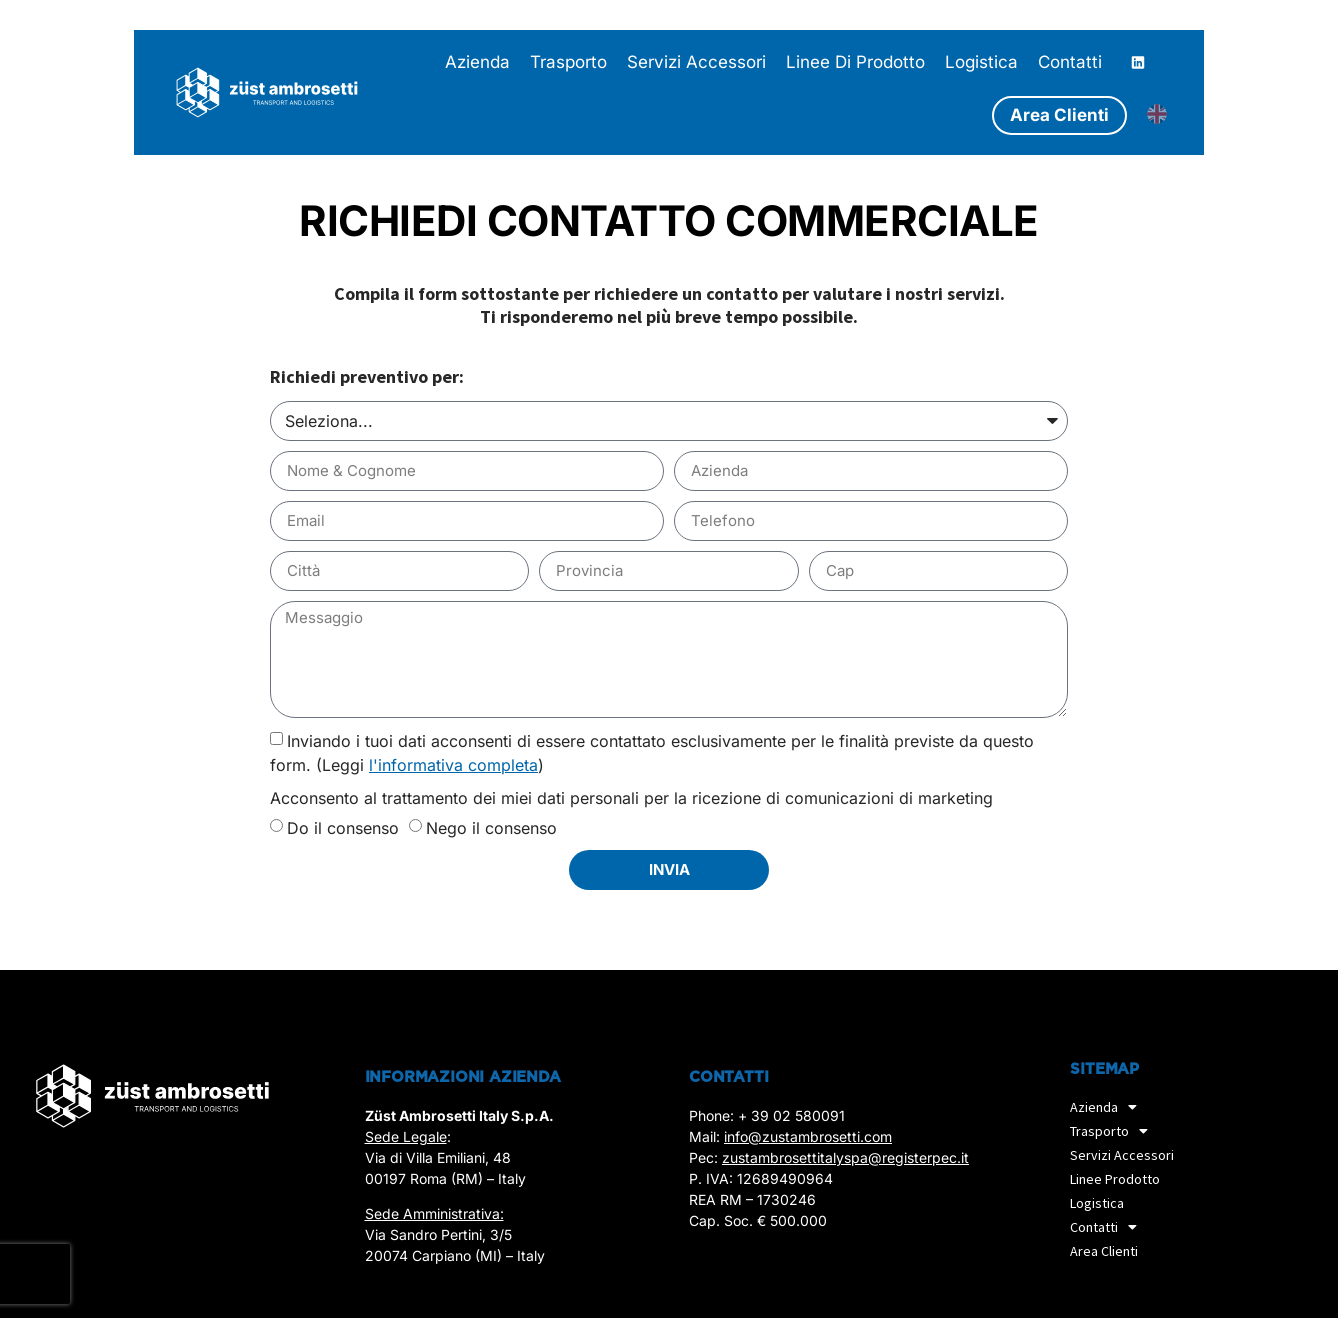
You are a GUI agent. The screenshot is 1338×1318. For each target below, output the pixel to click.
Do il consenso (343, 828)
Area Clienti (1104, 1251)
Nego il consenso (491, 828)
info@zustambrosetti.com (808, 1136)
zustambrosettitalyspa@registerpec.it (845, 1157)
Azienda (1108, 1107)
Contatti (1108, 1227)
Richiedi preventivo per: (367, 377)
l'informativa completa (453, 765)
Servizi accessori (1122, 1155)
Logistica (1097, 1203)
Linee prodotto (1115, 1179)
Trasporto (1114, 1131)
